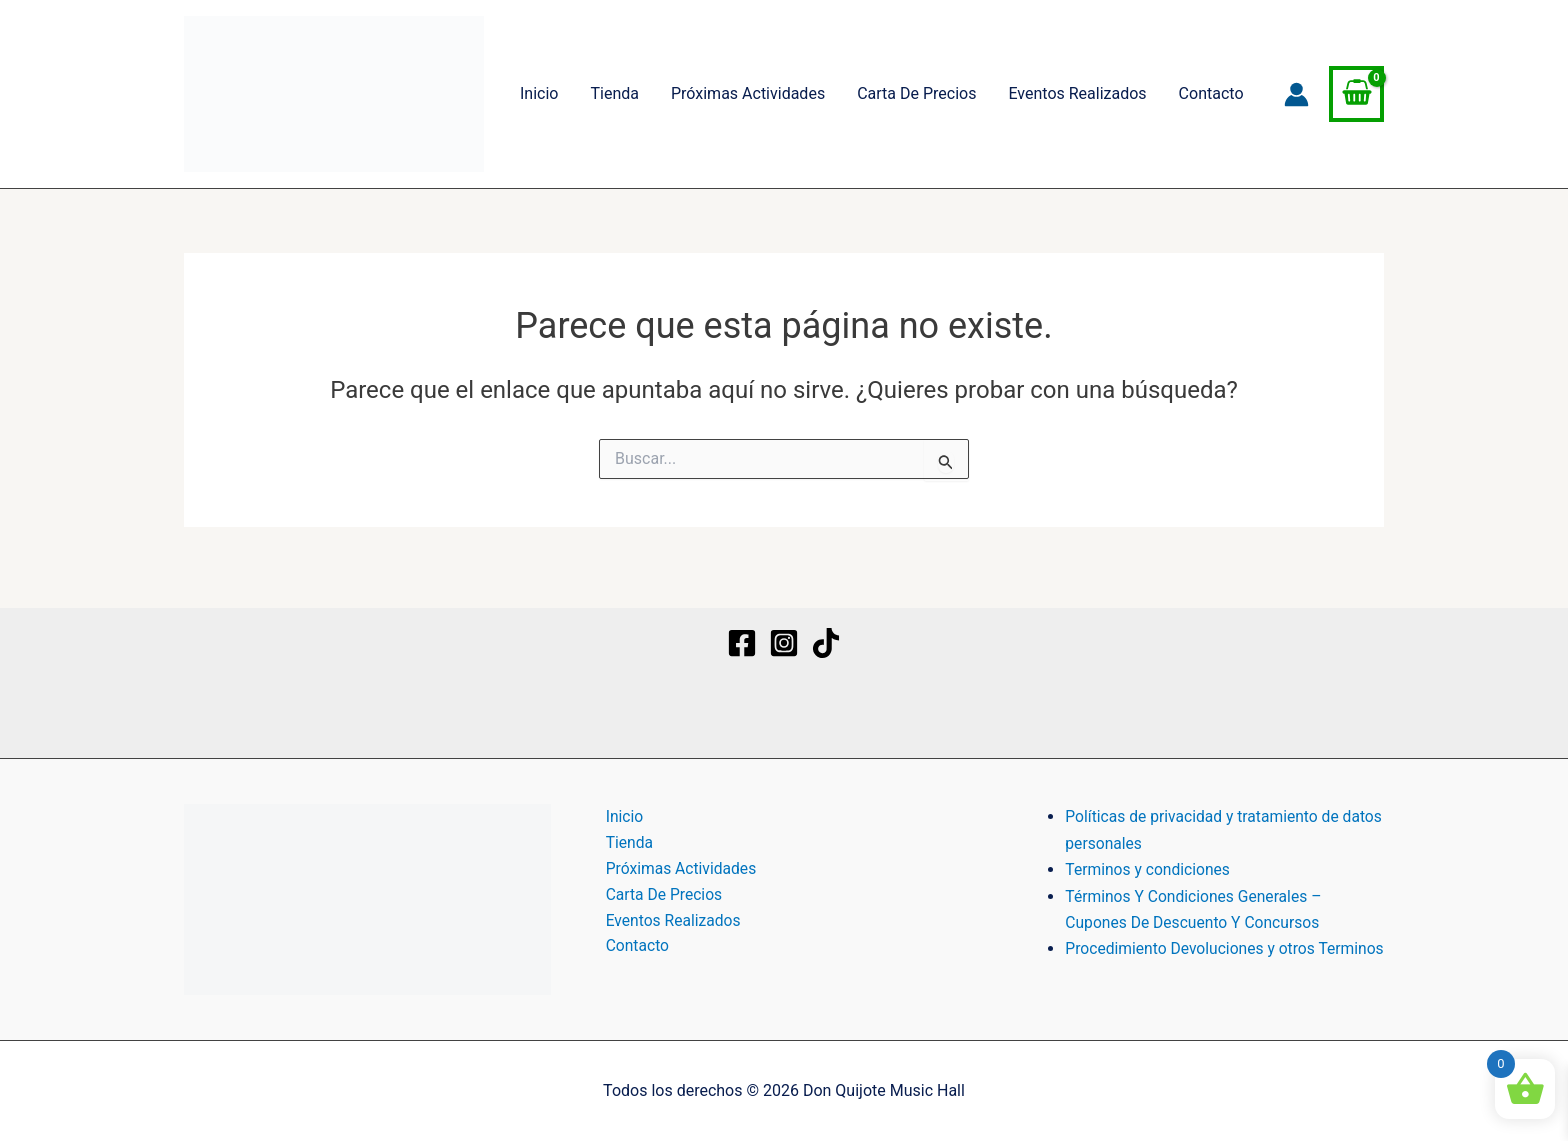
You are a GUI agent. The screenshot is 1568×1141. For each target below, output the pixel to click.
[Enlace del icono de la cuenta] (1296, 94)
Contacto (1211, 93)
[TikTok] (826, 626)
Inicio (539, 93)
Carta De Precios (916, 93)
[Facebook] (742, 626)
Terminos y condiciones (1149, 851)
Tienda (614, 93)
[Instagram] (784, 626)
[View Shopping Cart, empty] (1356, 94)
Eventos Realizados (1077, 93)
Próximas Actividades (748, 93)
